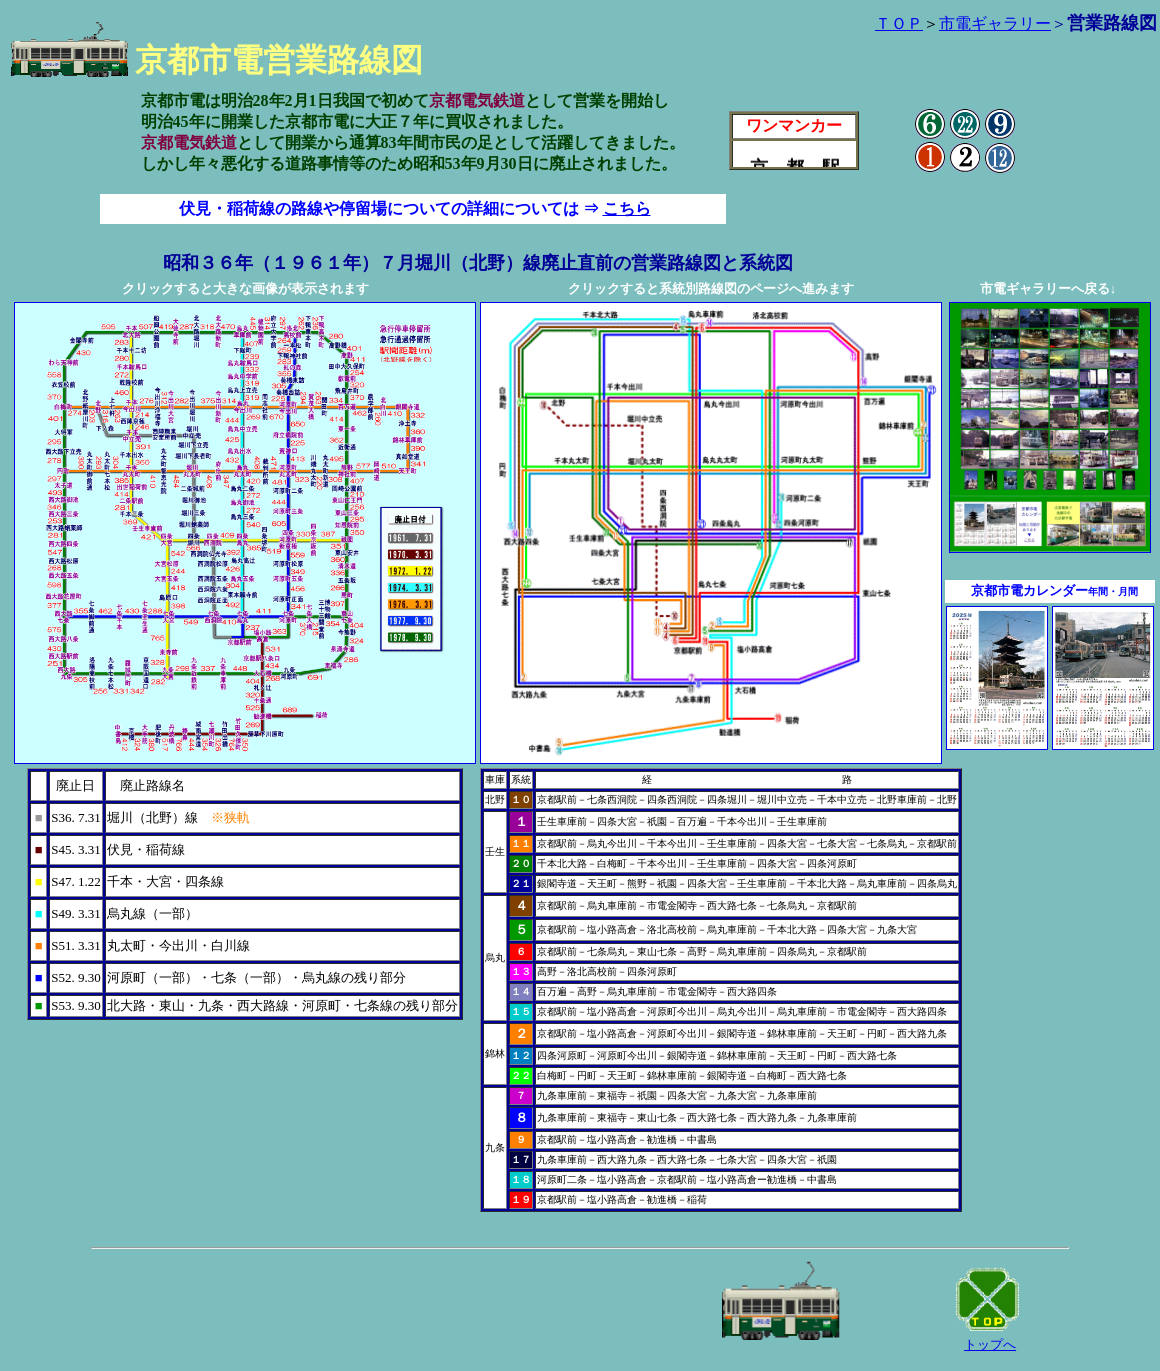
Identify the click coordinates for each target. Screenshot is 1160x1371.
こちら (627, 208)
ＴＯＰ (899, 23)
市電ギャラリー (995, 23)
